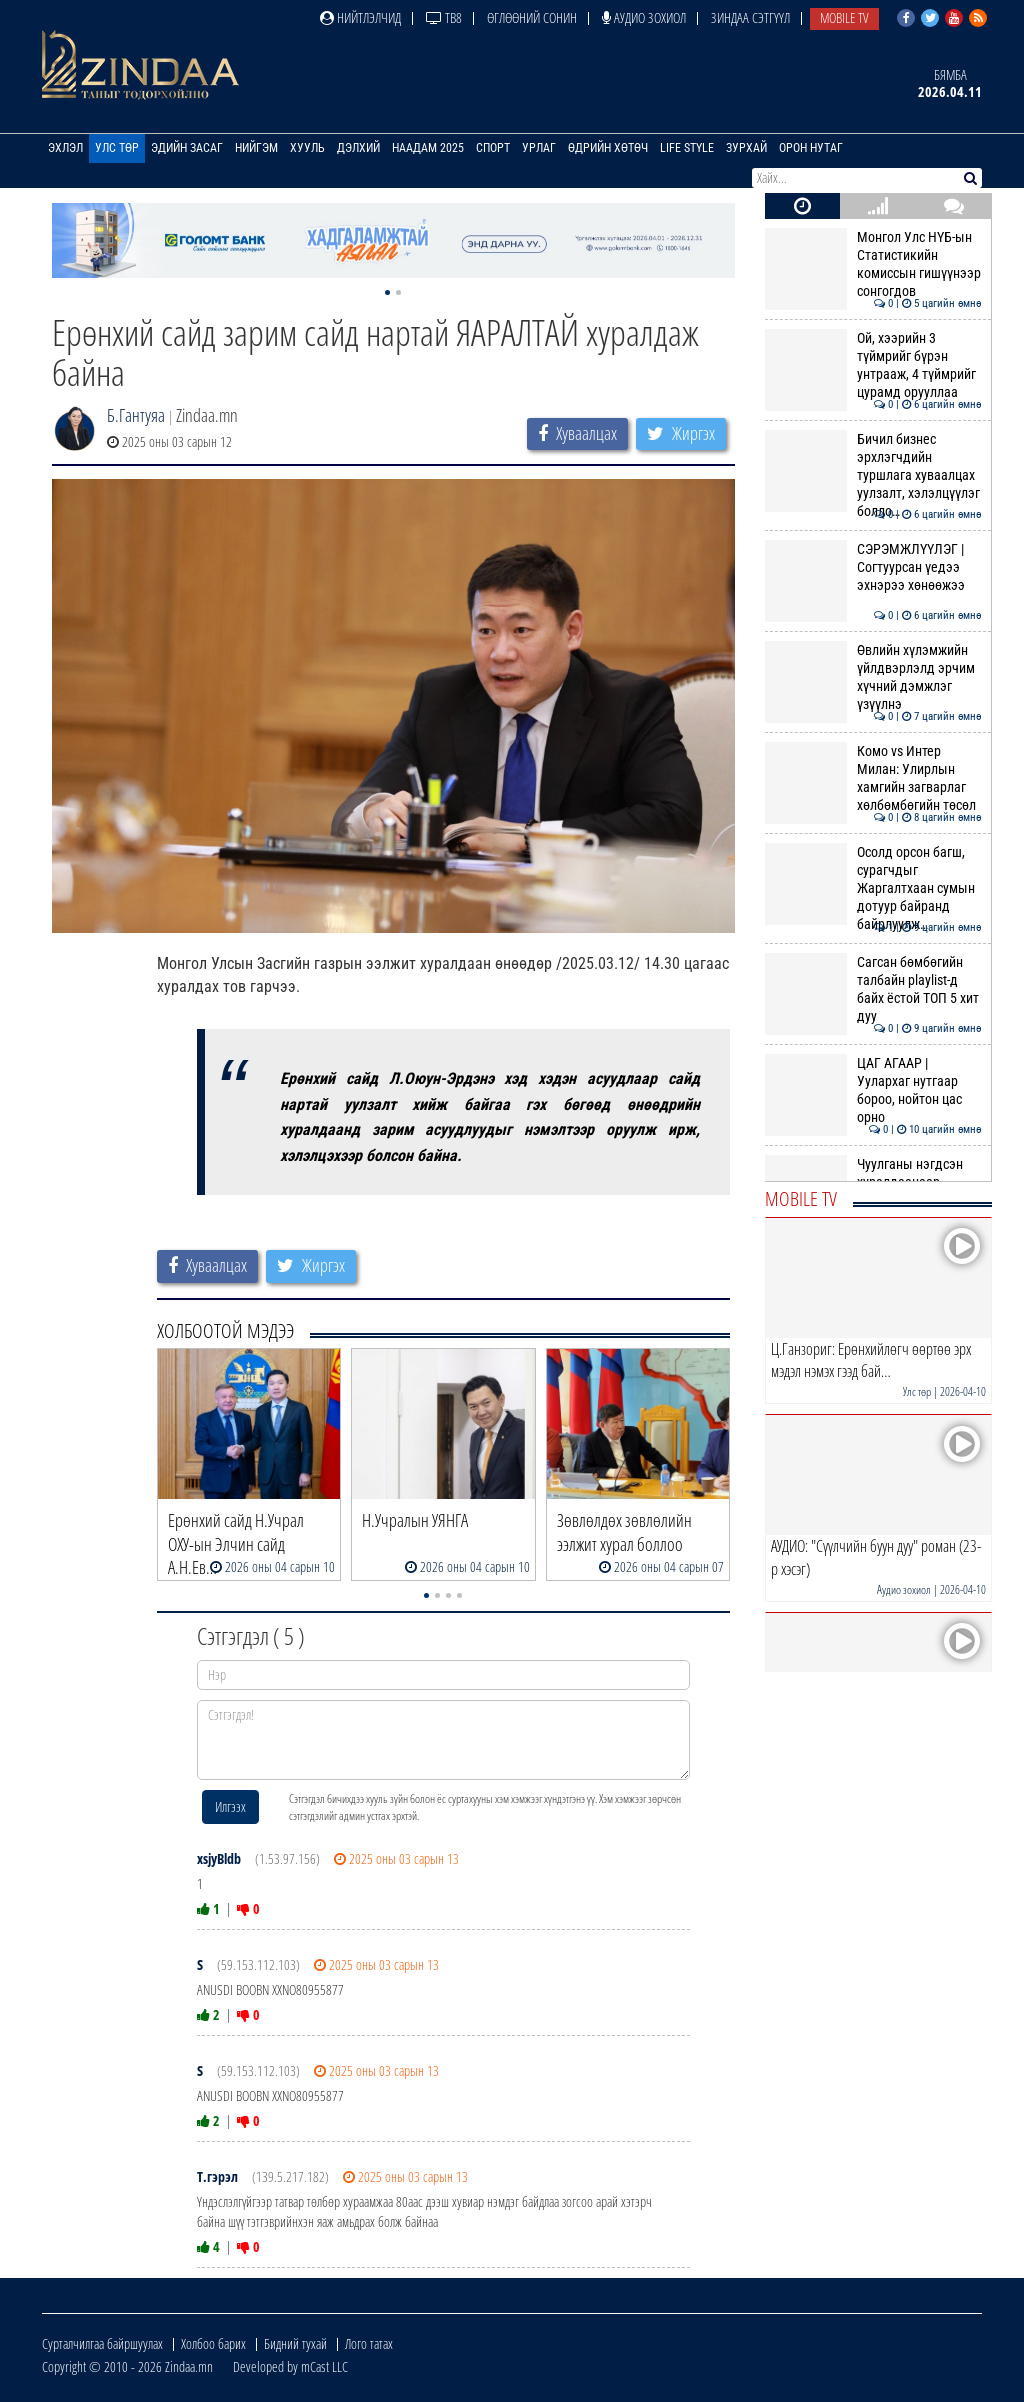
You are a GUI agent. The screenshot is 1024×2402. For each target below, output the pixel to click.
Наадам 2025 (428, 148)
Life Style (687, 148)
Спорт (493, 148)
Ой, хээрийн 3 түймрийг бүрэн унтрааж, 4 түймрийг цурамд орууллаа (873, 365)
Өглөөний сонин (532, 17)
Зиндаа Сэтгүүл (750, 17)
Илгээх (230, 1806)
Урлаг (539, 148)
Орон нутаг (811, 148)
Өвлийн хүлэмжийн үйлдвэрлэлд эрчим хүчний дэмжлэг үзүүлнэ (873, 677)
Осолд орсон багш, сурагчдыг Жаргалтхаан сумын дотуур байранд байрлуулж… (873, 888)
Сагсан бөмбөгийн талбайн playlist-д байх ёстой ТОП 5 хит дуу (873, 989)
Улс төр (117, 148)
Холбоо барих (213, 2343)
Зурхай (746, 148)
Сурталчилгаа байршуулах (102, 2343)
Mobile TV (844, 17)
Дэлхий (358, 148)
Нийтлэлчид (360, 17)
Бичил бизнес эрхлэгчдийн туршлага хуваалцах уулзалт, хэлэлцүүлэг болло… (873, 475)
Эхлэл (65, 148)
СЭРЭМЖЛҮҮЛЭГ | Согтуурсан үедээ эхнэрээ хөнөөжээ (873, 567)
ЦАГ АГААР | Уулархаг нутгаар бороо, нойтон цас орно (873, 1090)
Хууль (307, 148)
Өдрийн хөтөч (608, 148)
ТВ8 (444, 17)
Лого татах (369, 2343)
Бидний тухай (295, 2343)
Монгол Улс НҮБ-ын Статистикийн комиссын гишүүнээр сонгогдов (873, 264)
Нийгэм (256, 148)
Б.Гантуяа (136, 415)
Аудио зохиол (644, 17)
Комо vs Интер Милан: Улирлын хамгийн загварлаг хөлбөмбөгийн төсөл (873, 778)
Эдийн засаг (187, 148)
